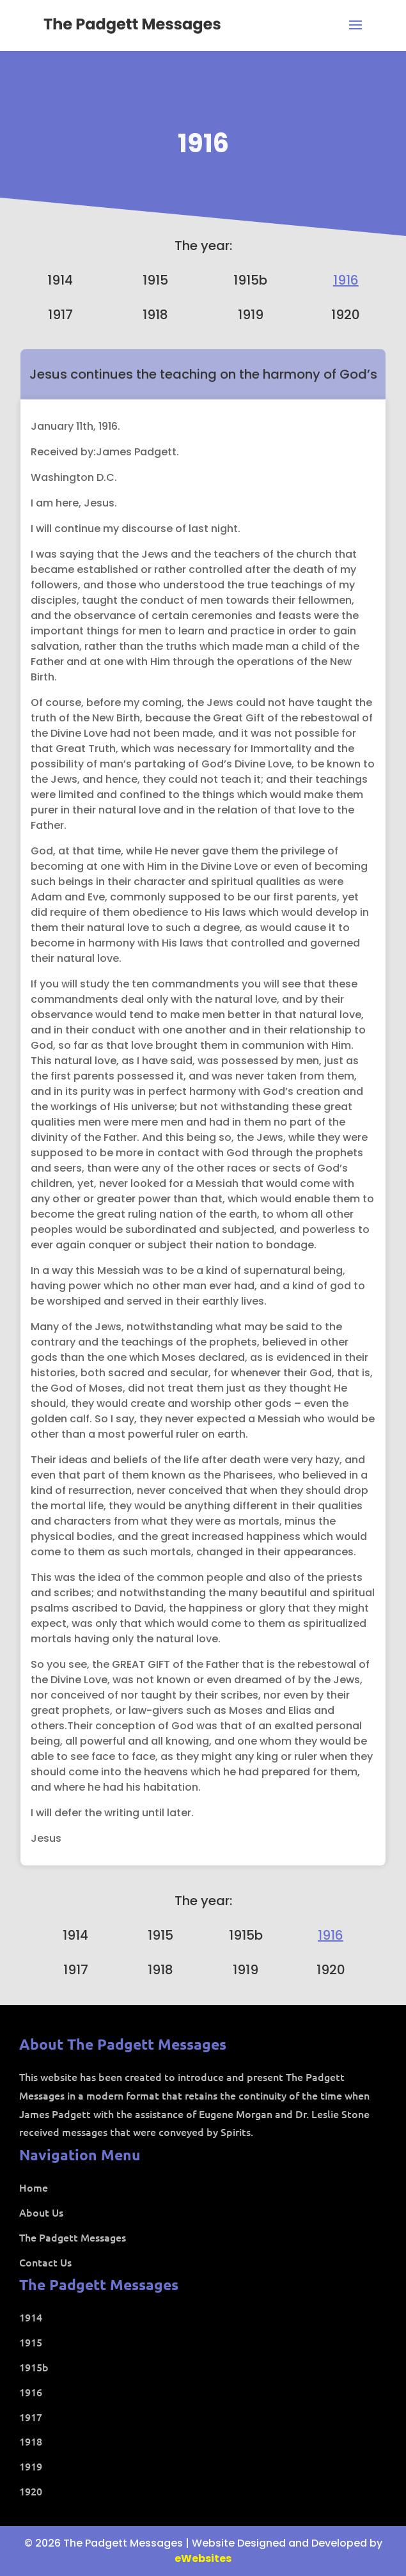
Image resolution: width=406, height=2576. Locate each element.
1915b (250, 280)
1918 (155, 315)
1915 (155, 280)
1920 (345, 315)
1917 (60, 315)
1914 (60, 280)
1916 (203, 143)
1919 (250, 315)
